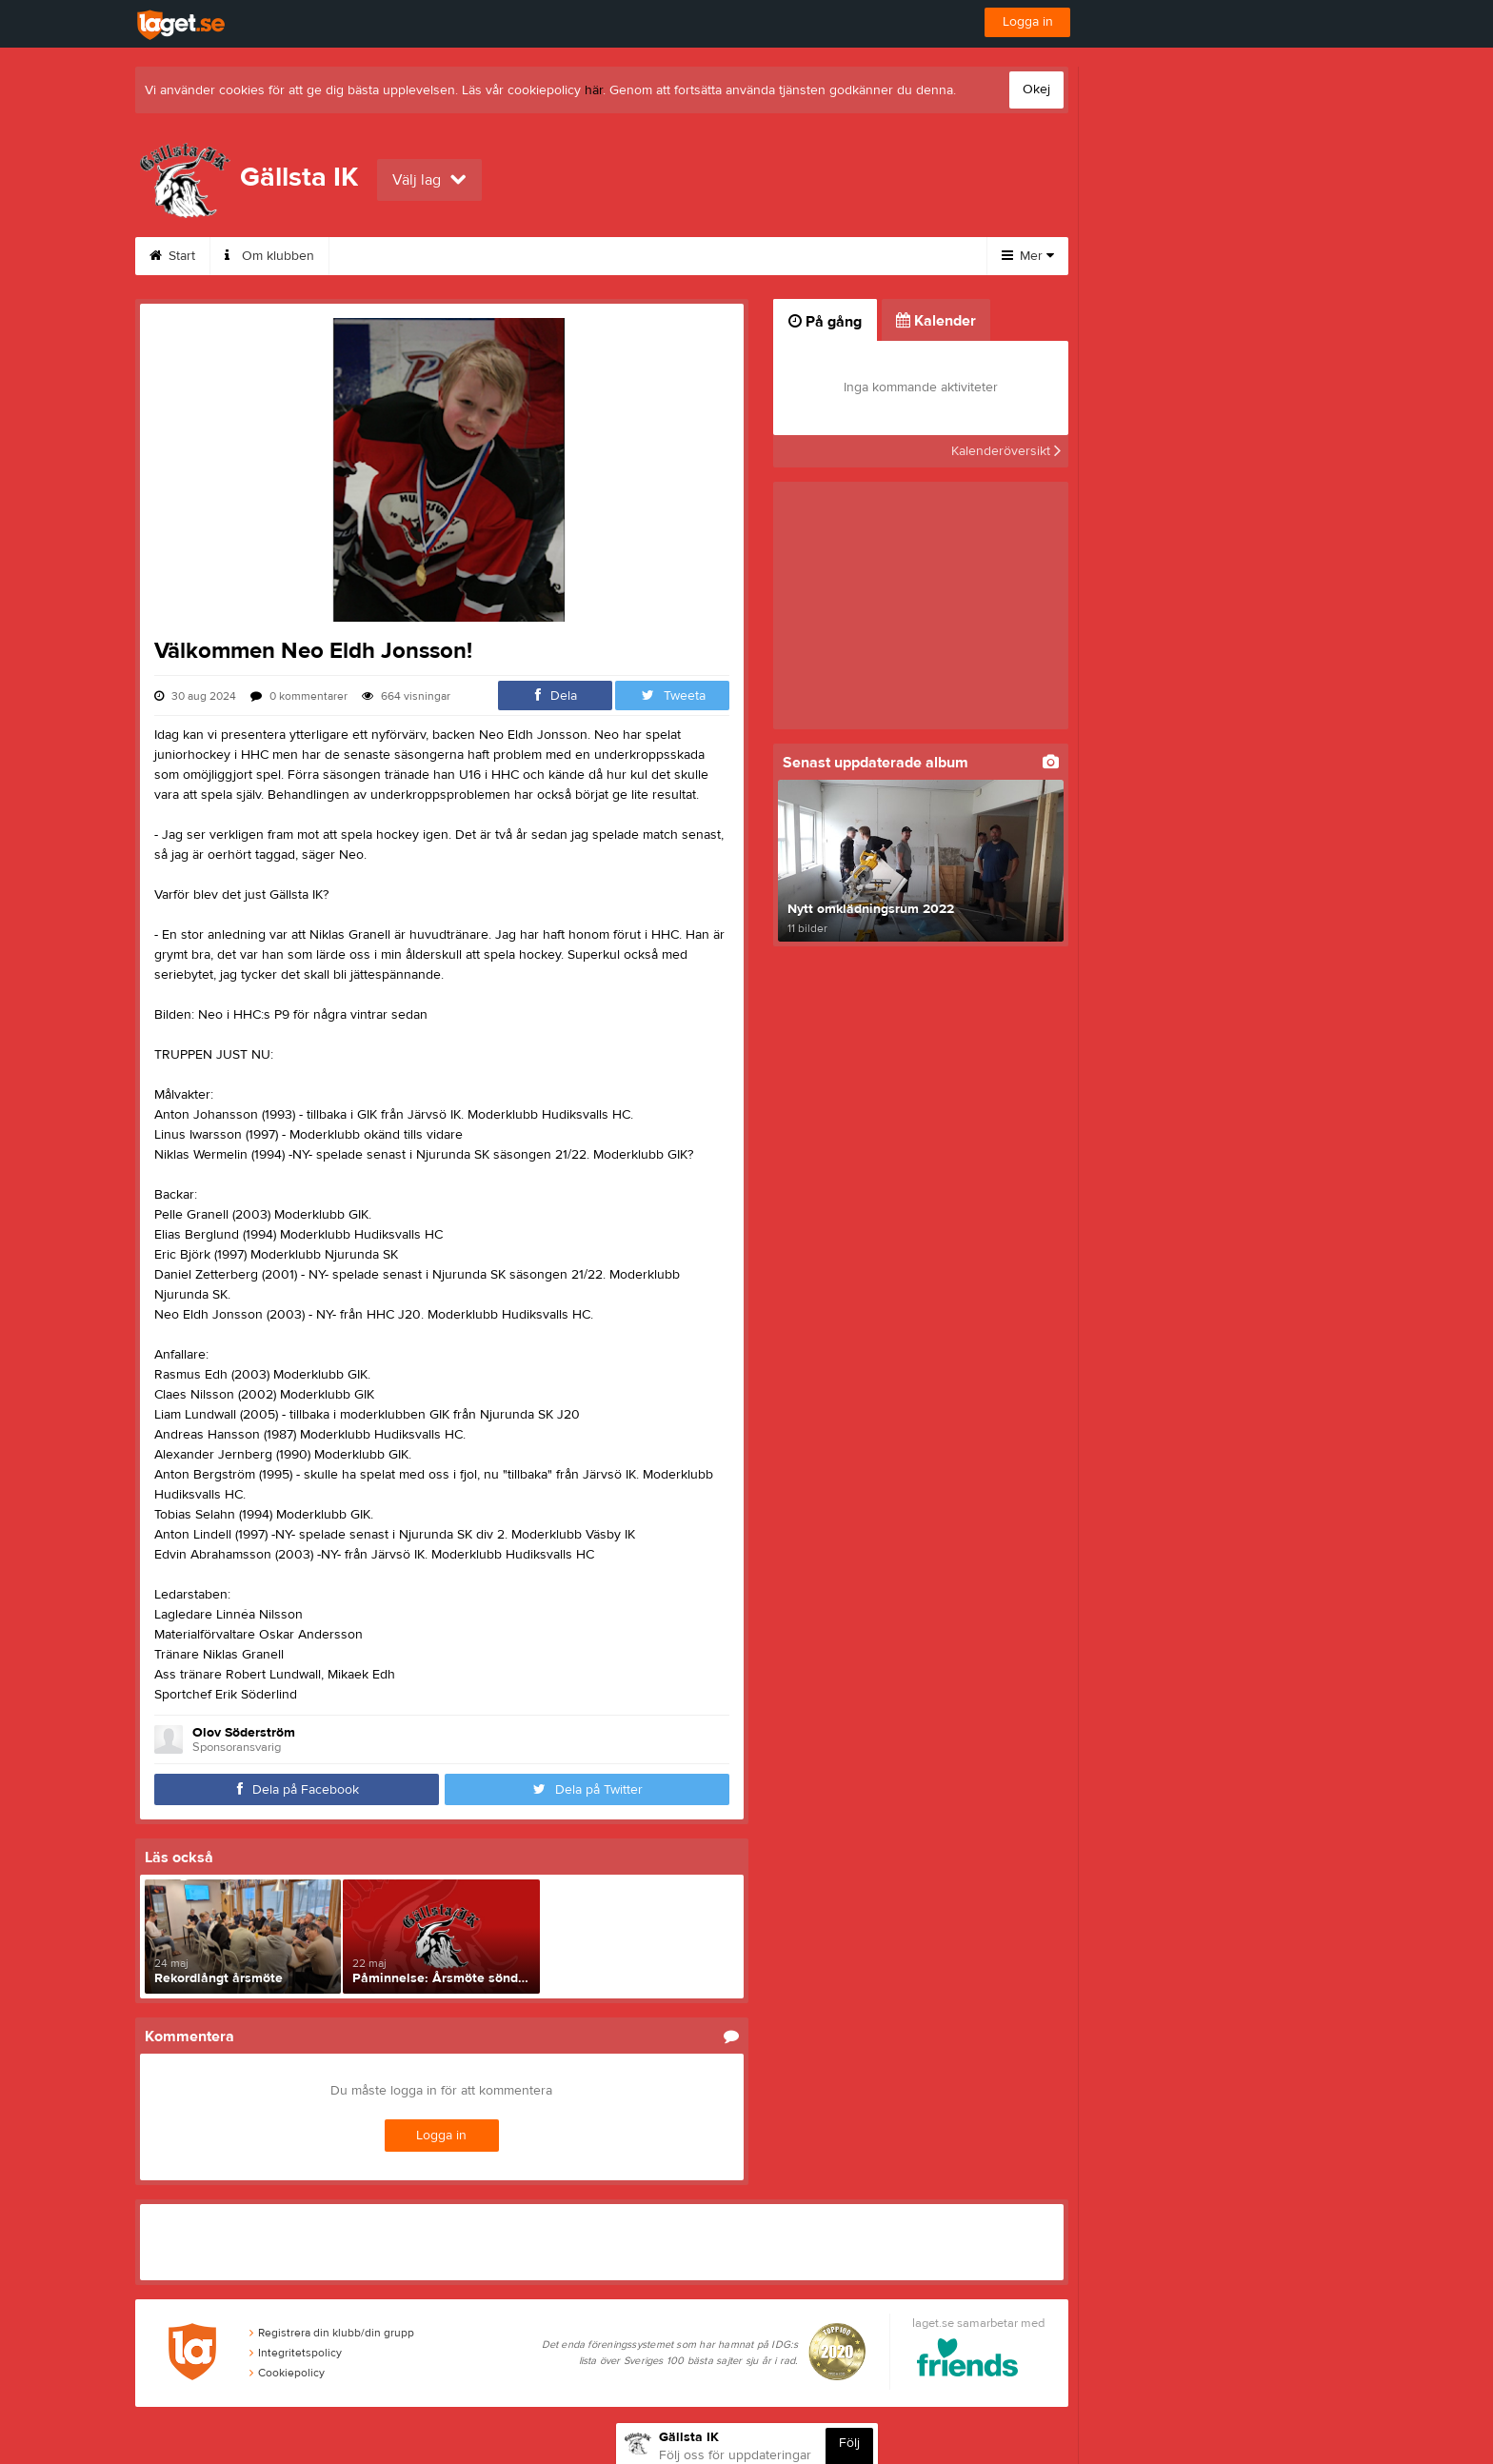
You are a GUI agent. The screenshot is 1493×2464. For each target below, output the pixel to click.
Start (172, 256)
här (594, 90)
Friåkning (774, 256)
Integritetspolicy (295, 2352)
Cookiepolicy (287, 2372)
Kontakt (374, 256)
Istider (682, 256)
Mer (1028, 256)
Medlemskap (480, 256)
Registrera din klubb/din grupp (331, 2332)
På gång (825, 321)
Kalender (591, 256)
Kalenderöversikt (1006, 451)
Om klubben (269, 256)
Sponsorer (881, 256)
